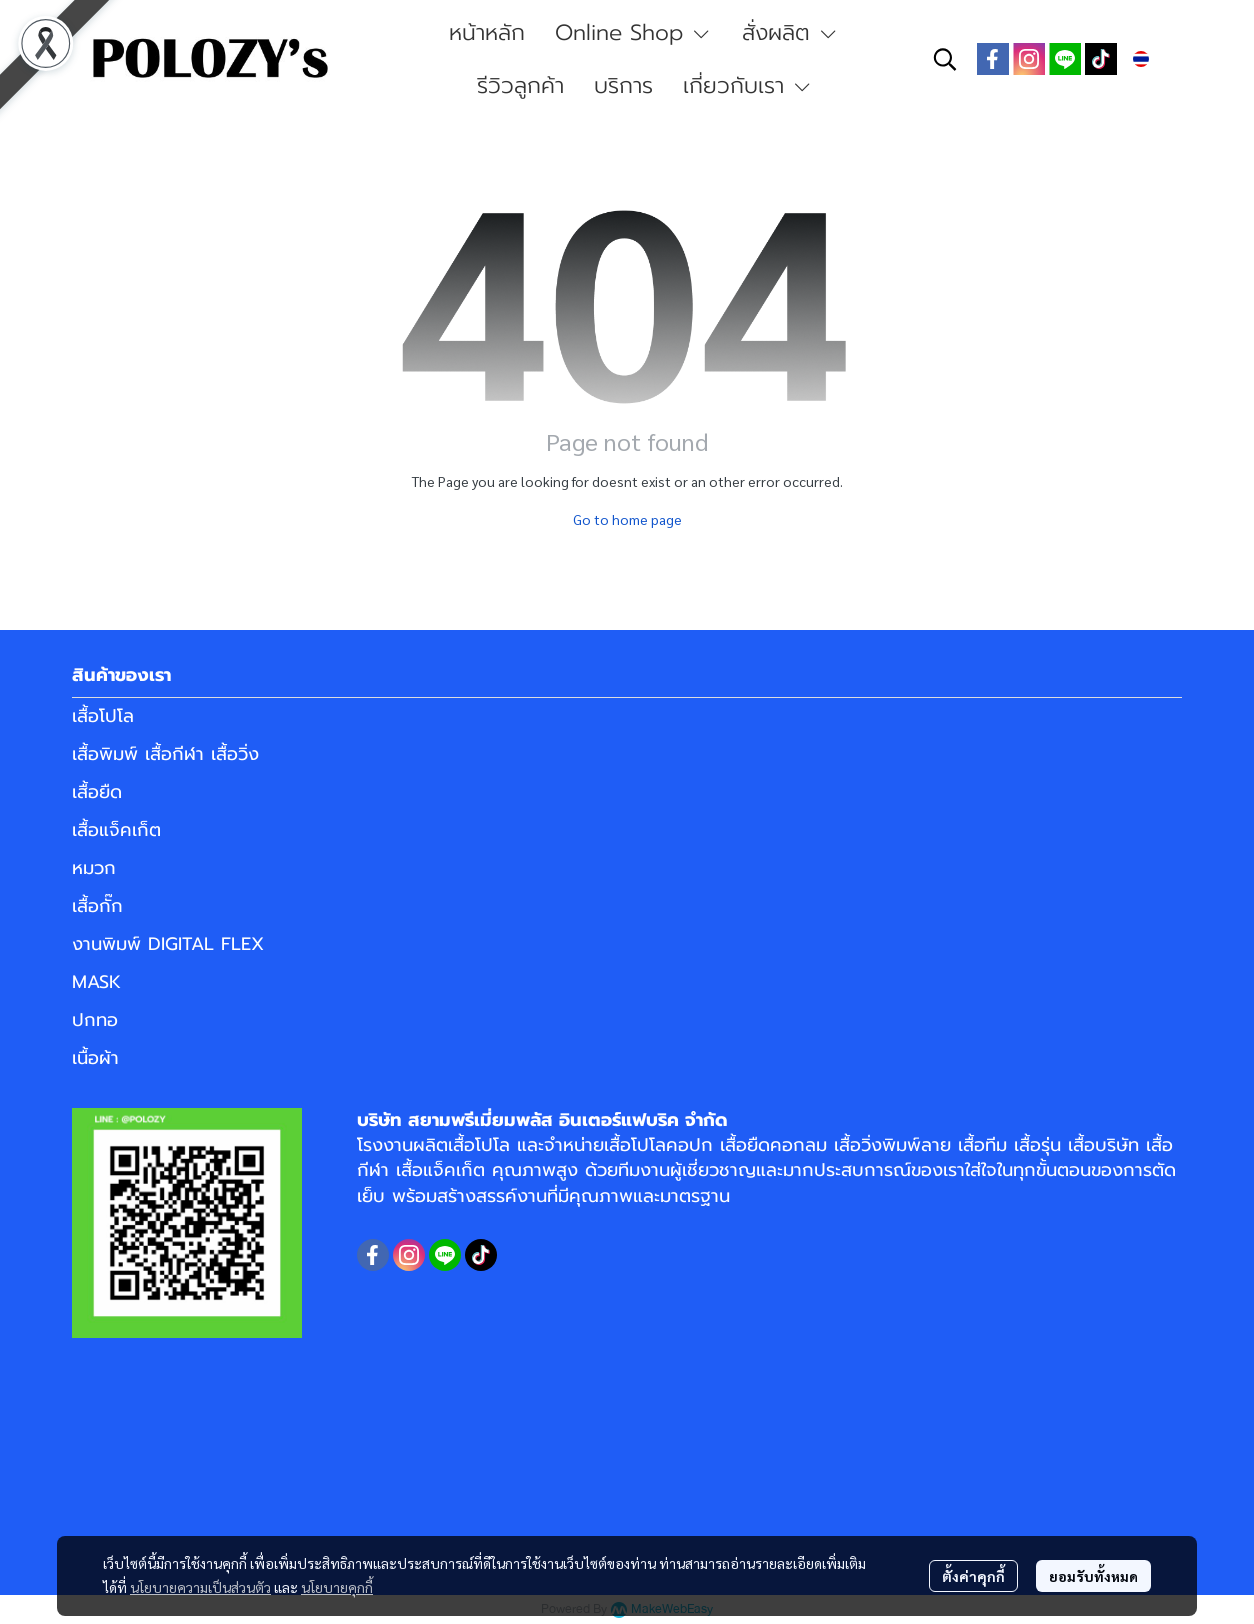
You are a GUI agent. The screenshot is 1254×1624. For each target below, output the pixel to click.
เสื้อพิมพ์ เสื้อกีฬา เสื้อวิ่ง (165, 754)
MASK (96, 982)
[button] (945, 59)
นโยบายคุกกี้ (337, 1587)
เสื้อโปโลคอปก (658, 1145)
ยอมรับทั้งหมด (1093, 1576)
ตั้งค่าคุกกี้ (973, 1576)
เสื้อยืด (97, 792)
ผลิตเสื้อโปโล (461, 1145)
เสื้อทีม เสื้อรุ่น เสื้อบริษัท (1048, 1145)
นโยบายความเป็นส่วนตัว (200, 1587)
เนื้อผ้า (95, 1058)
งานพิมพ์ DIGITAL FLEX (168, 944)
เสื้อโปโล (103, 716)
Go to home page (627, 519)
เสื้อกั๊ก (97, 906)
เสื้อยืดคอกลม (773, 1145)
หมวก (94, 868)
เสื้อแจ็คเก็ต (116, 830)
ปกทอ (95, 1020)
